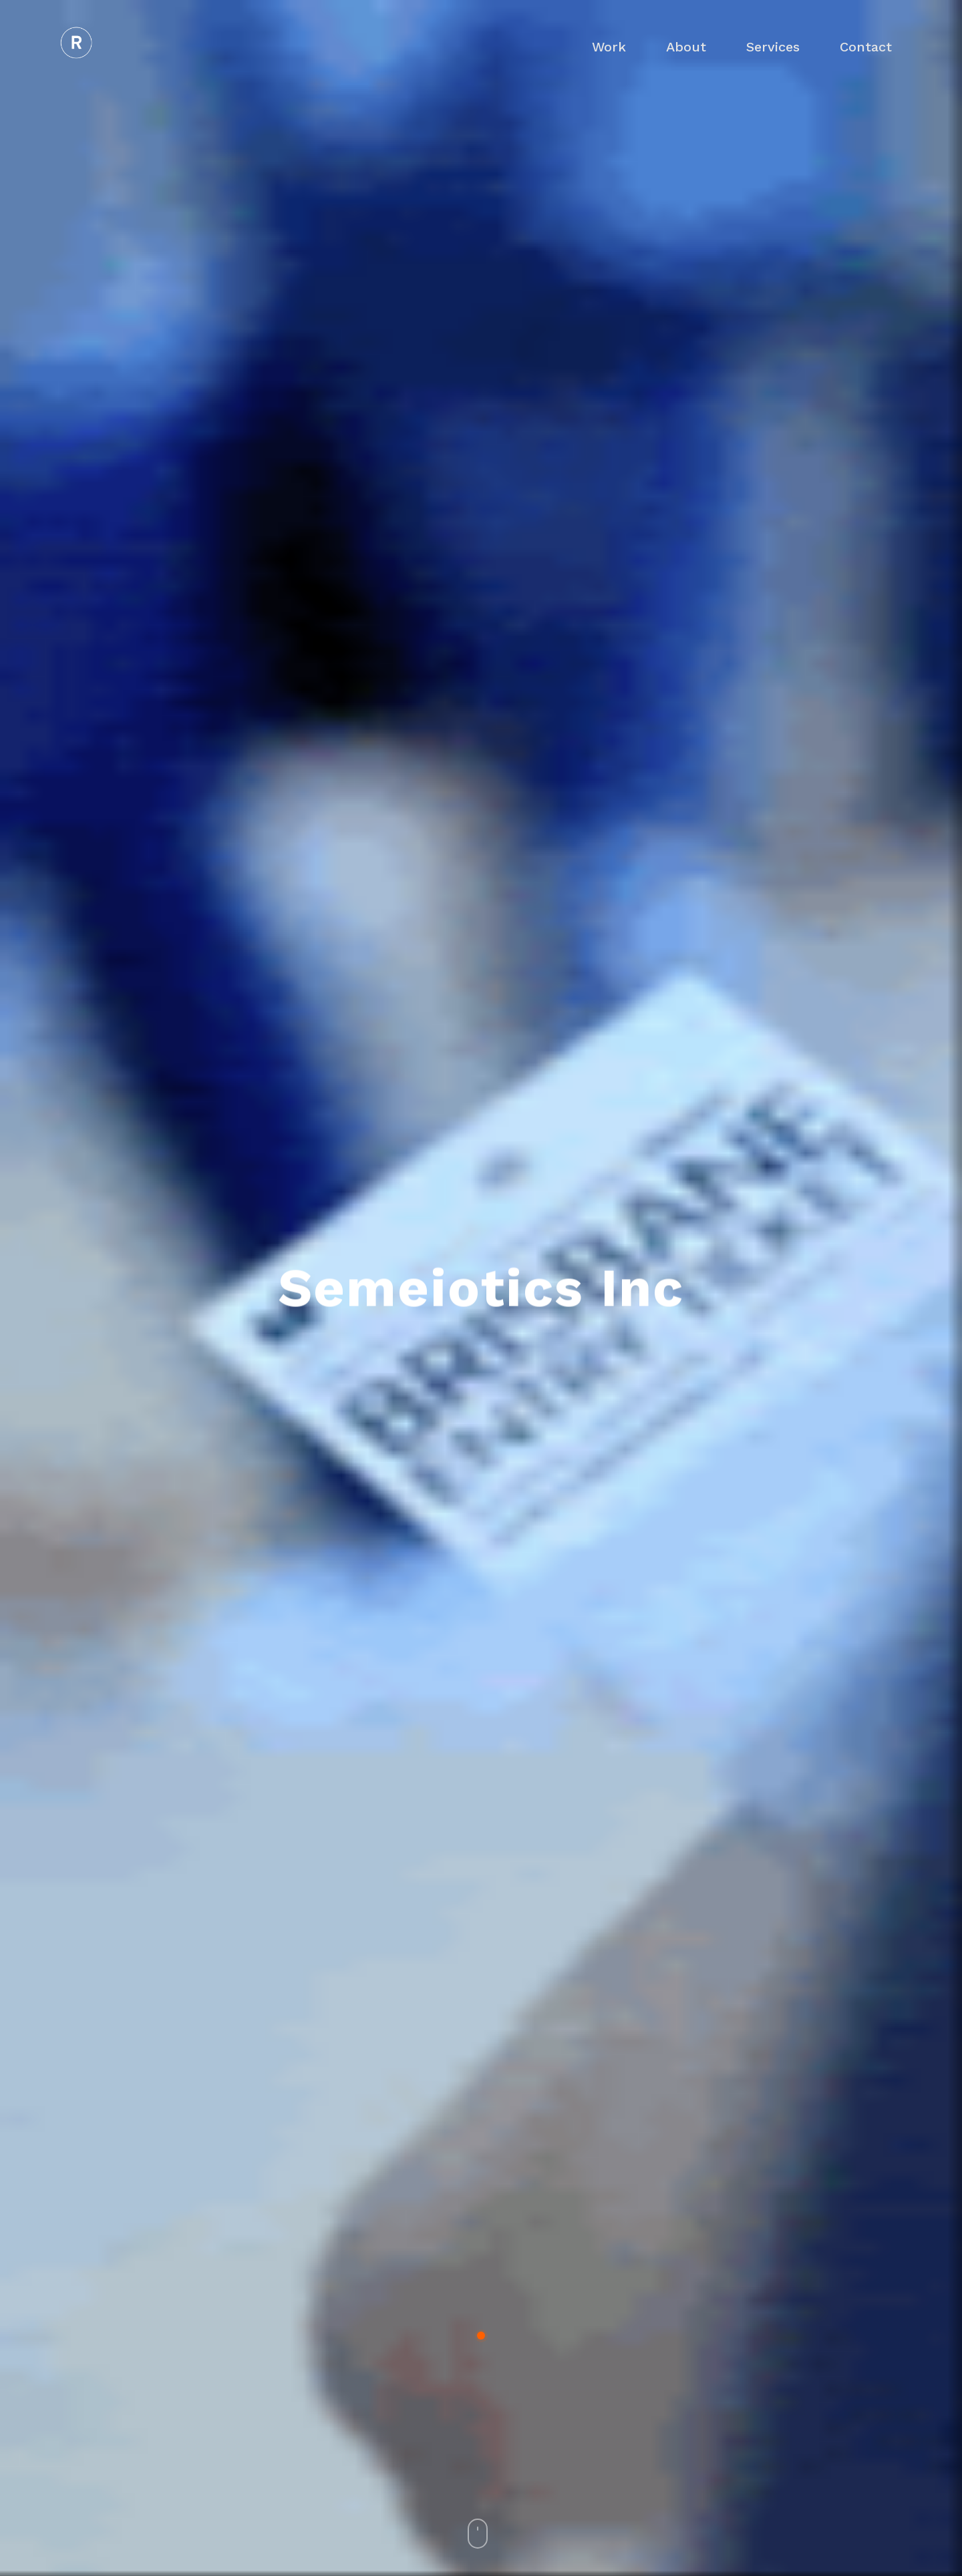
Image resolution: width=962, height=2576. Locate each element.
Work (609, 47)
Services (773, 47)
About (686, 47)
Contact (866, 47)
